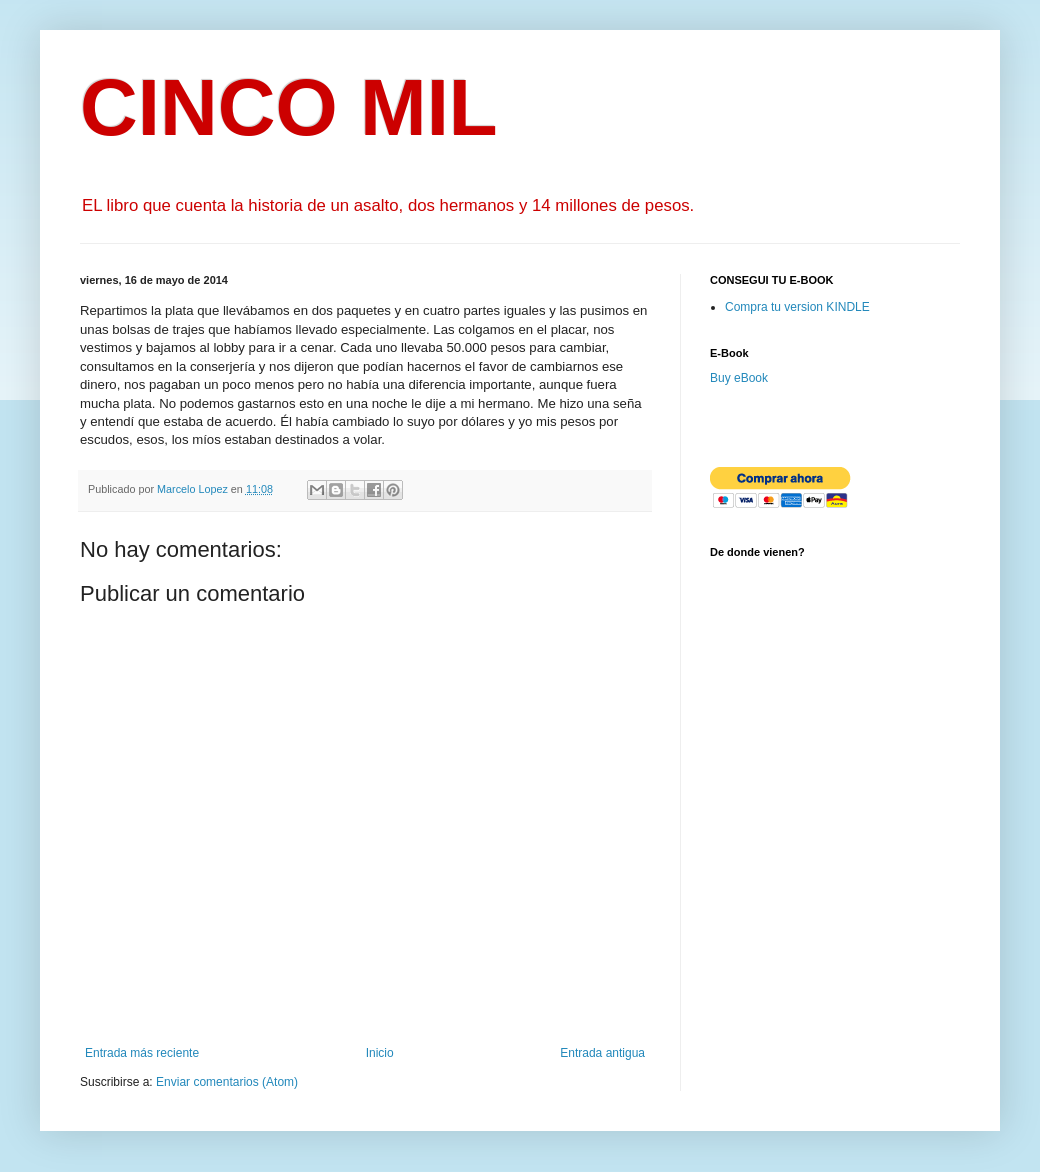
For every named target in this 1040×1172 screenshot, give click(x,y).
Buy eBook (739, 378)
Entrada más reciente (142, 1053)
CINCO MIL (289, 107)
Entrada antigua (602, 1053)
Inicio (380, 1053)
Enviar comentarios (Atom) (227, 1082)
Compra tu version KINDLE (797, 307)
